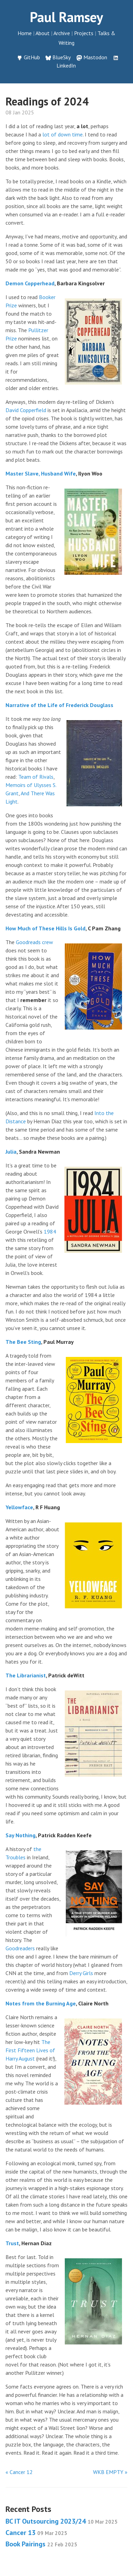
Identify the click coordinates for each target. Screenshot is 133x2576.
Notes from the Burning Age (41, 2003)
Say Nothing (20, 1835)
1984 (50, 1231)
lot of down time (62, 134)
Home (25, 33)
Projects (83, 33)
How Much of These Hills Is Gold (45, 928)
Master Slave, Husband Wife (41, 473)
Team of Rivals (35, 776)
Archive (61, 33)
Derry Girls (81, 1973)
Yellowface (19, 1507)
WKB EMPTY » (110, 2471)
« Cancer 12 (19, 2471)
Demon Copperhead (30, 283)
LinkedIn (66, 65)
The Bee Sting (23, 1341)
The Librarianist (26, 1675)
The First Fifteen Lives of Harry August (30, 2050)
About (42, 33)
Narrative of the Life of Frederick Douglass (59, 705)
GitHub (32, 57)
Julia (11, 1151)
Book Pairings (41, 2543)
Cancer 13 (36, 2532)
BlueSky (61, 57)
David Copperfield (26, 410)
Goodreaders (20, 1948)
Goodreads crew (34, 942)
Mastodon (95, 57)
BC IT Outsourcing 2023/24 (61, 2521)
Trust (12, 2243)
